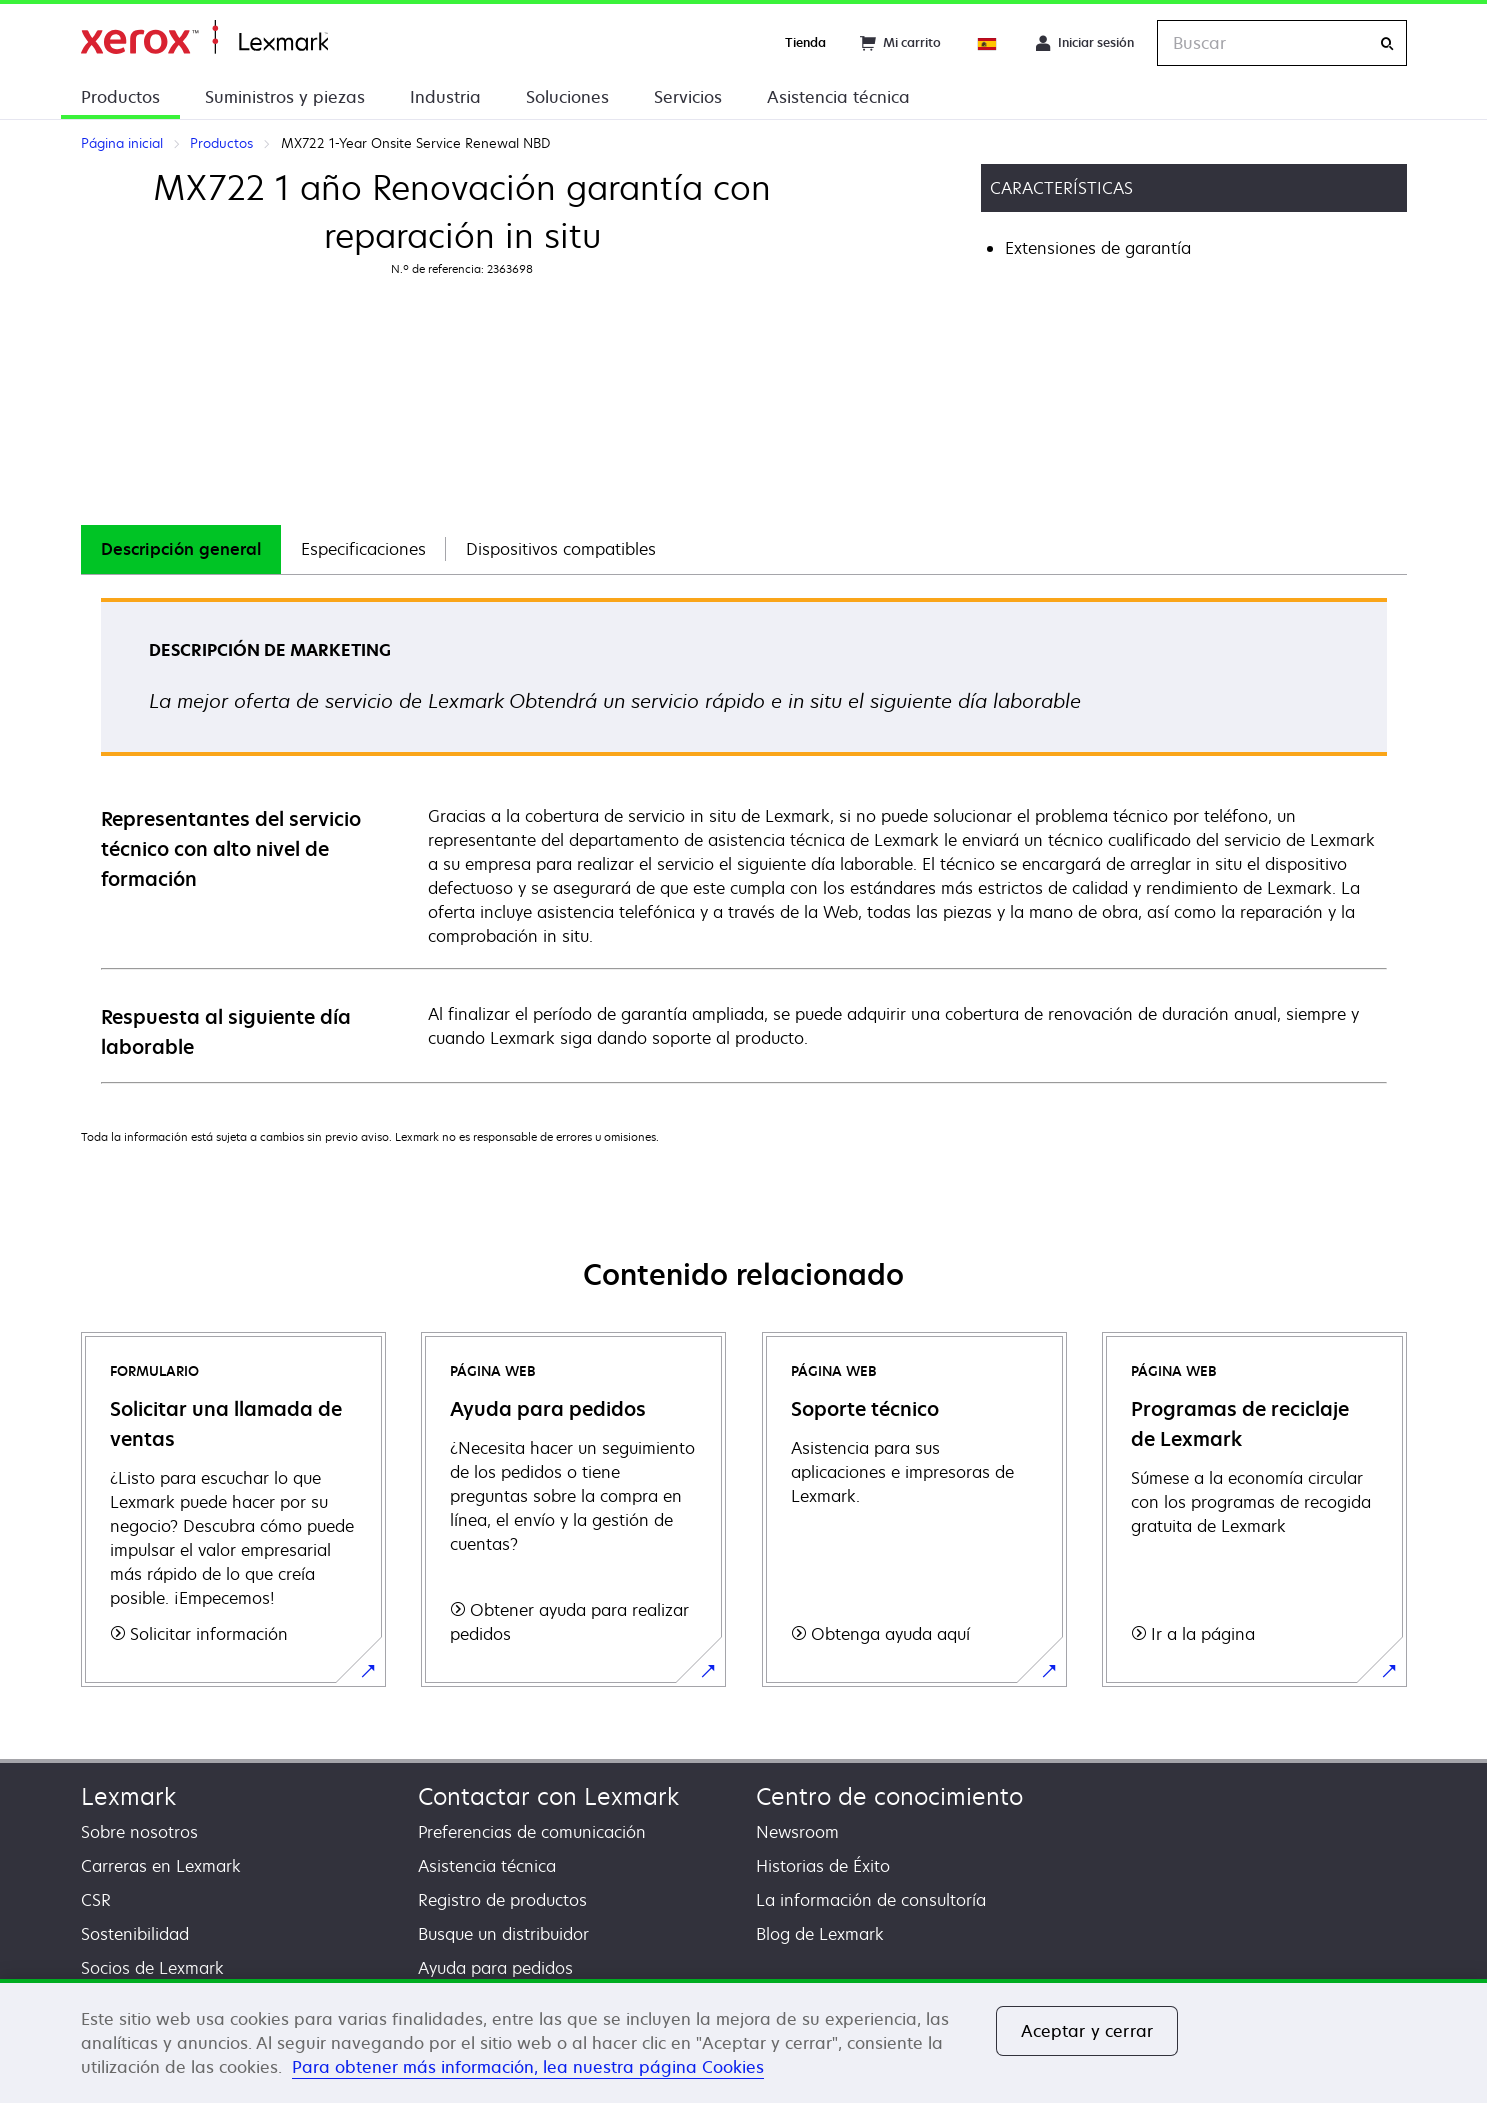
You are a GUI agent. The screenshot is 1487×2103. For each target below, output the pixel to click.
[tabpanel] (744, 839)
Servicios (688, 97)
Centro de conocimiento (889, 1796)
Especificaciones (363, 549)
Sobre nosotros (139, 1832)
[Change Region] (988, 43)
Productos (120, 97)
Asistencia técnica (838, 97)
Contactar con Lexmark (548, 1796)
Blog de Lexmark (820, 1934)
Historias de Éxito (823, 1866)
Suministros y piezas (285, 97)
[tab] (181, 549)
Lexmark (128, 1796)
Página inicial (204, 37)
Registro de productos (502, 1900)
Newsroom (797, 1832)
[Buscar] (1387, 43)
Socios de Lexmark (152, 1968)
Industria (445, 97)
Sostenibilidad (135, 1934)
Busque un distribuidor (503, 1934)
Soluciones (567, 97)
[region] (743, 2041)
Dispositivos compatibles (561, 549)
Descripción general (181, 549)
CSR (96, 1900)
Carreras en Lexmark (161, 1866)
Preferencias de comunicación (532, 1832)
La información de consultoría (871, 1900)
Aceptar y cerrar (1087, 2031)
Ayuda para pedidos (495, 1968)
